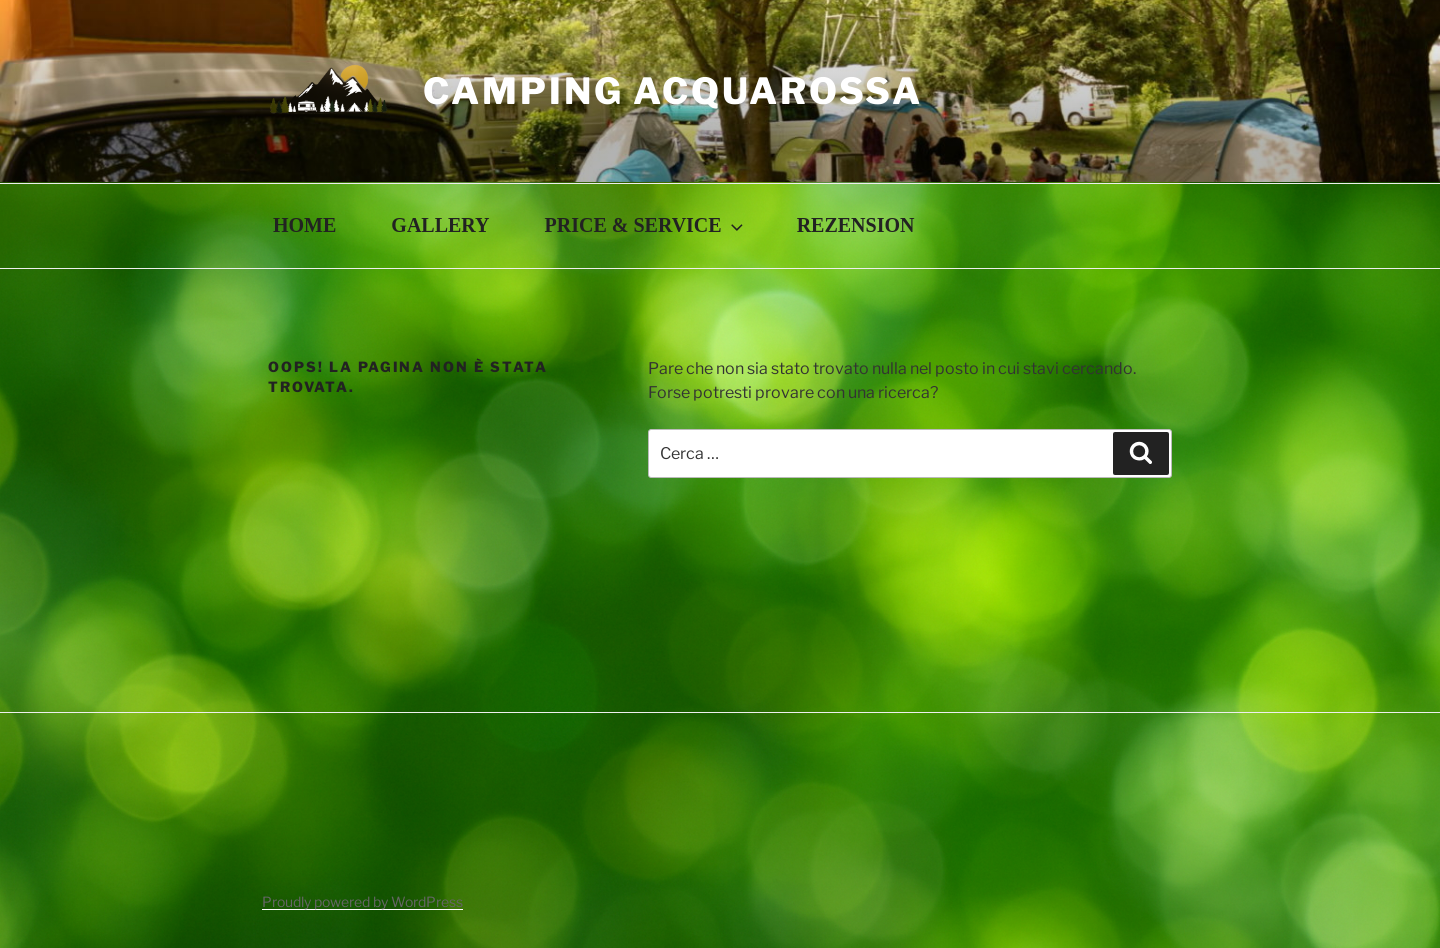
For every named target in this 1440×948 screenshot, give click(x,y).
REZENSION (856, 225)
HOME (304, 225)
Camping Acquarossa (673, 91)
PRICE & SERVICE (646, 225)
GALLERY (440, 225)
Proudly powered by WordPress (362, 901)
